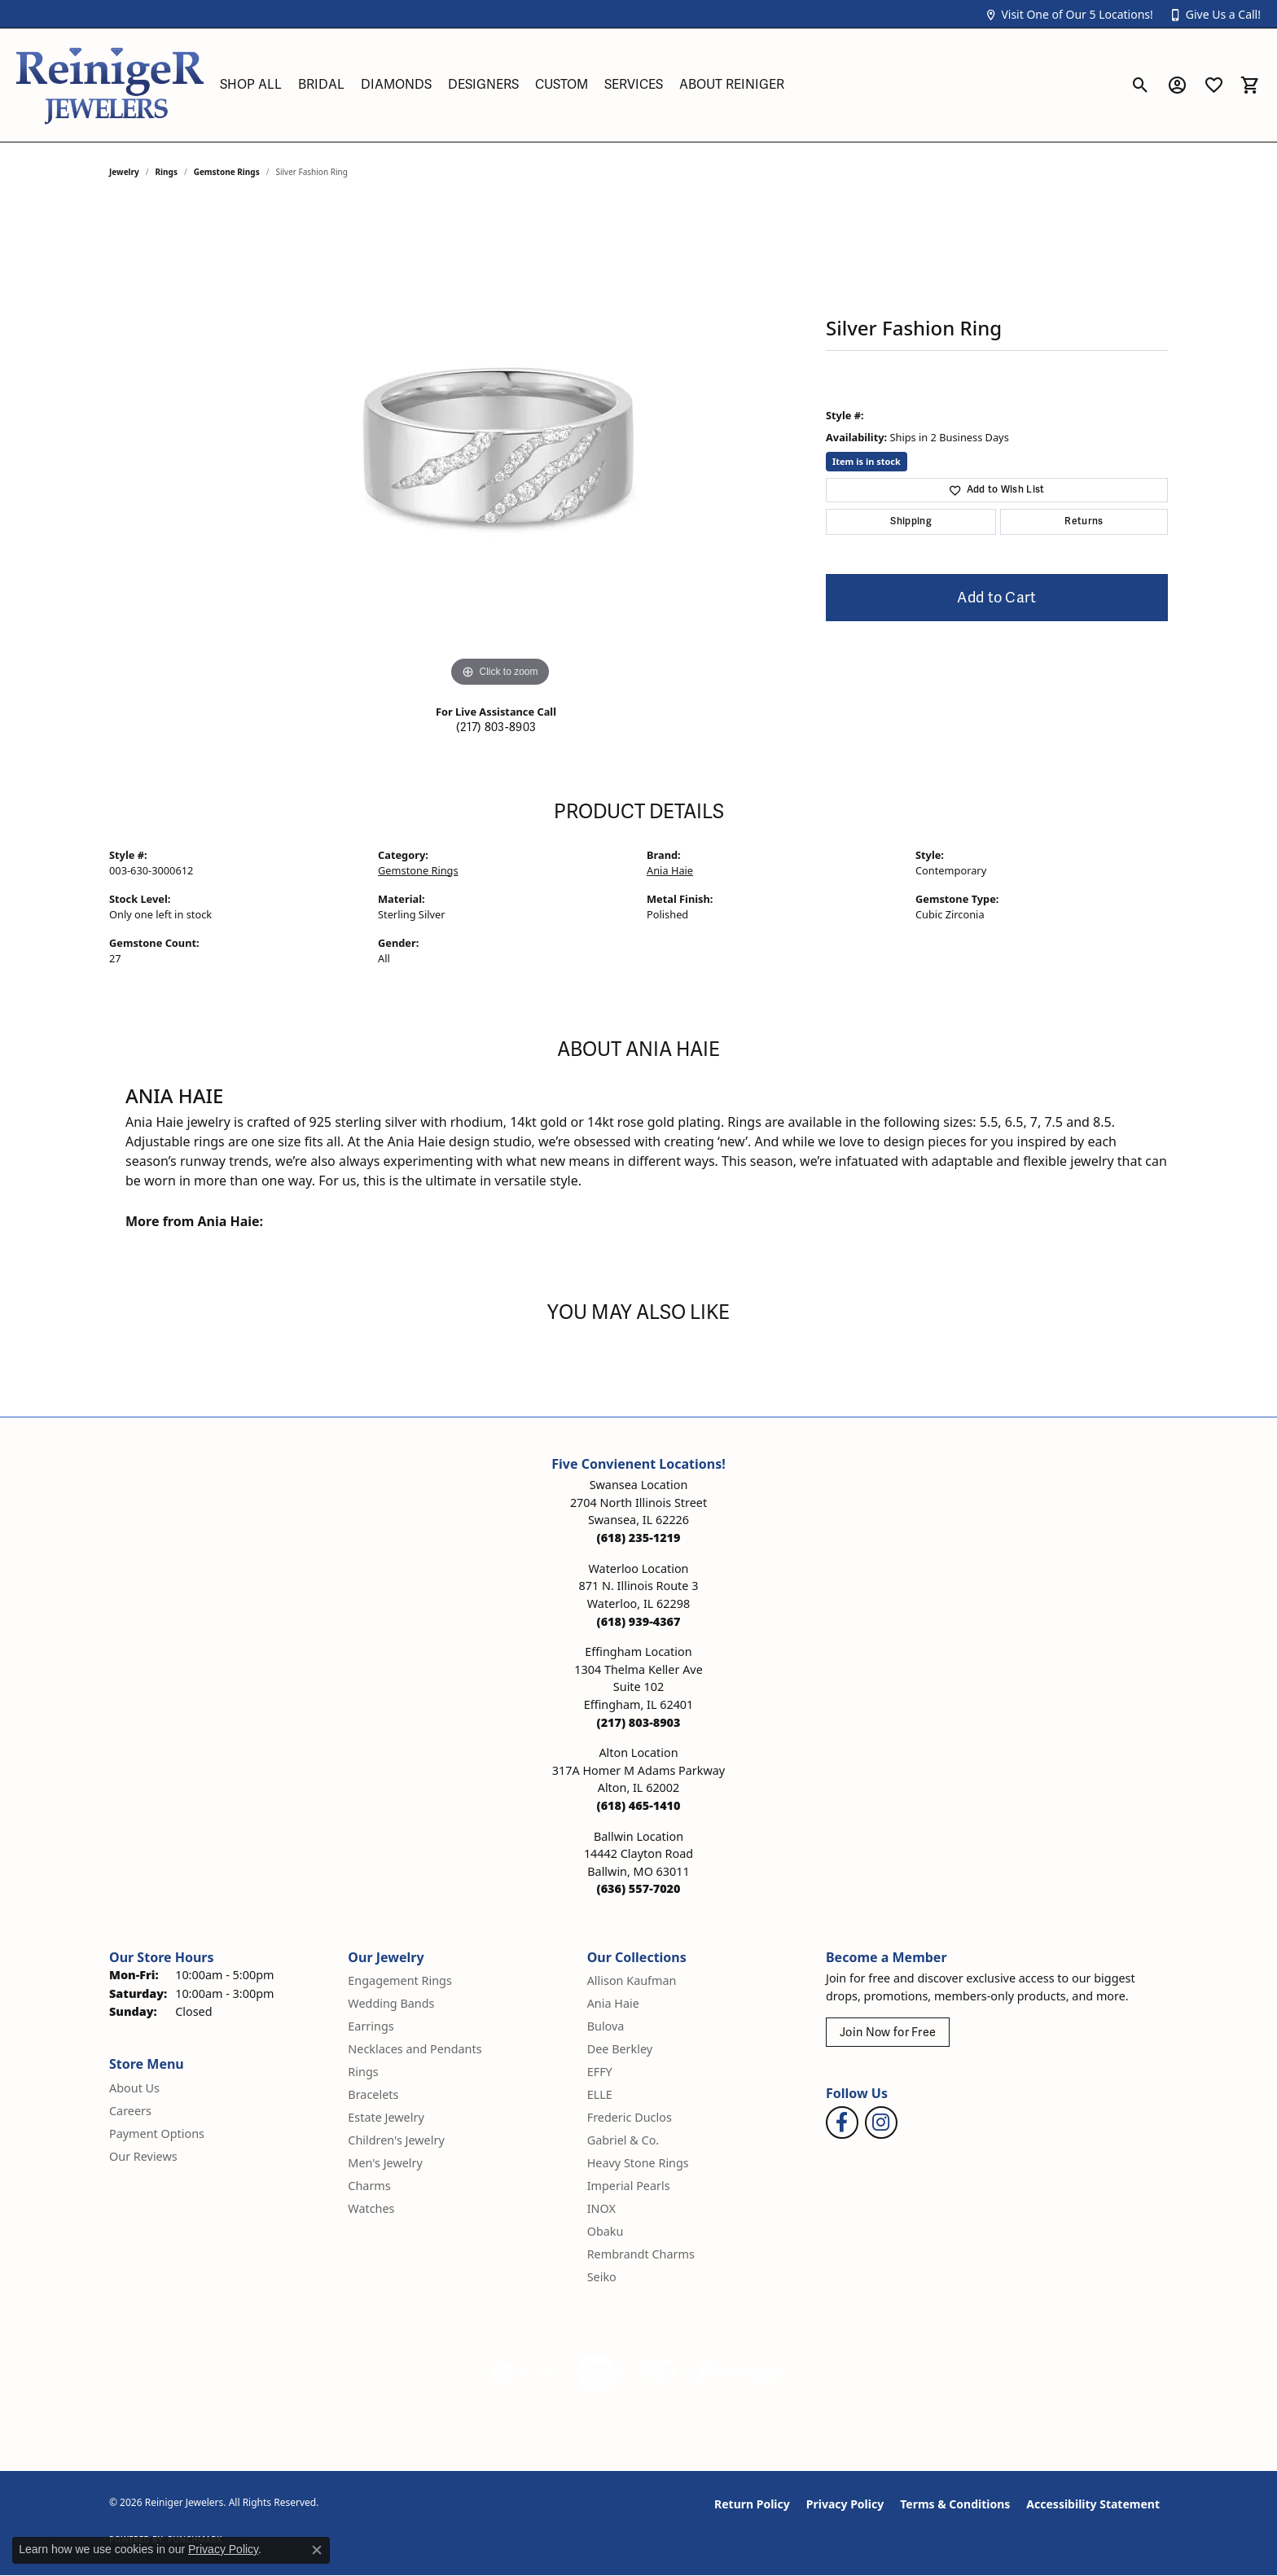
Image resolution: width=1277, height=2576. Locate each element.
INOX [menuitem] (601, 2208)
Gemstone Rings (227, 171)
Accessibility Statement (1093, 2504)
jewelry (124, 171)
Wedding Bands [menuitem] (391, 2003)
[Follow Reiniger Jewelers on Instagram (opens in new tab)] (881, 2122)
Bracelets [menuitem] (373, 2094)
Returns (1083, 521)
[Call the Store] (639, 1537)
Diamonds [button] (396, 85)
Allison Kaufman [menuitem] (632, 1980)
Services (633, 85)
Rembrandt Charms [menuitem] (641, 2254)
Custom (561, 85)
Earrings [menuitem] (370, 2026)
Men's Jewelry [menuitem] (385, 2163)
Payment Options (156, 2133)
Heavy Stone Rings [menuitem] (638, 2163)
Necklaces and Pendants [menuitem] (414, 2049)
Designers (483, 85)
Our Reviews (143, 2156)
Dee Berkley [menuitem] (619, 2049)
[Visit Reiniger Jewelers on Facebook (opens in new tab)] (842, 2122)
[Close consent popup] (317, 2550)
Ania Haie (670, 870)
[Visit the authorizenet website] (598, 2373)
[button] (1068, 14)
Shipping (911, 521)
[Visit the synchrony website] (741, 2373)
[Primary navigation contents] (667, 85)
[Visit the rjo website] (658, 2373)
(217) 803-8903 (496, 727)
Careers (130, 2110)
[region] (500, 447)
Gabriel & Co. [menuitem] (623, 2140)
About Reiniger (731, 85)
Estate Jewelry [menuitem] (385, 2117)
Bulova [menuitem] (606, 2026)
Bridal (321, 85)
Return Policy (752, 2504)
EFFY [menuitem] (599, 2071)
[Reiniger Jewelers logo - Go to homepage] (110, 85)
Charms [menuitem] (369, 2185)
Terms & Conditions (955, 2504)
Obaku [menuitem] (605, 2231)
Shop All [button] (251, 85)
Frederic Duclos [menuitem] (629, 2117)
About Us (134, 2088)
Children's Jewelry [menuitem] (396, 2140)
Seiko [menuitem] (602, 2277)
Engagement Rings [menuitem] (400, 1980)
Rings (167, 171)
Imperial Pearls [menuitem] (628, 2185)
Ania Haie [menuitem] (613, 2003)
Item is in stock (866, 461)
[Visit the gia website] (523, 2373)
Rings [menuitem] (363, 2071)
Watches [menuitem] (371, 2208)
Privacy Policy (845, 2504)
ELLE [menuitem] (599, 2094)
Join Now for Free (888, 2032)
